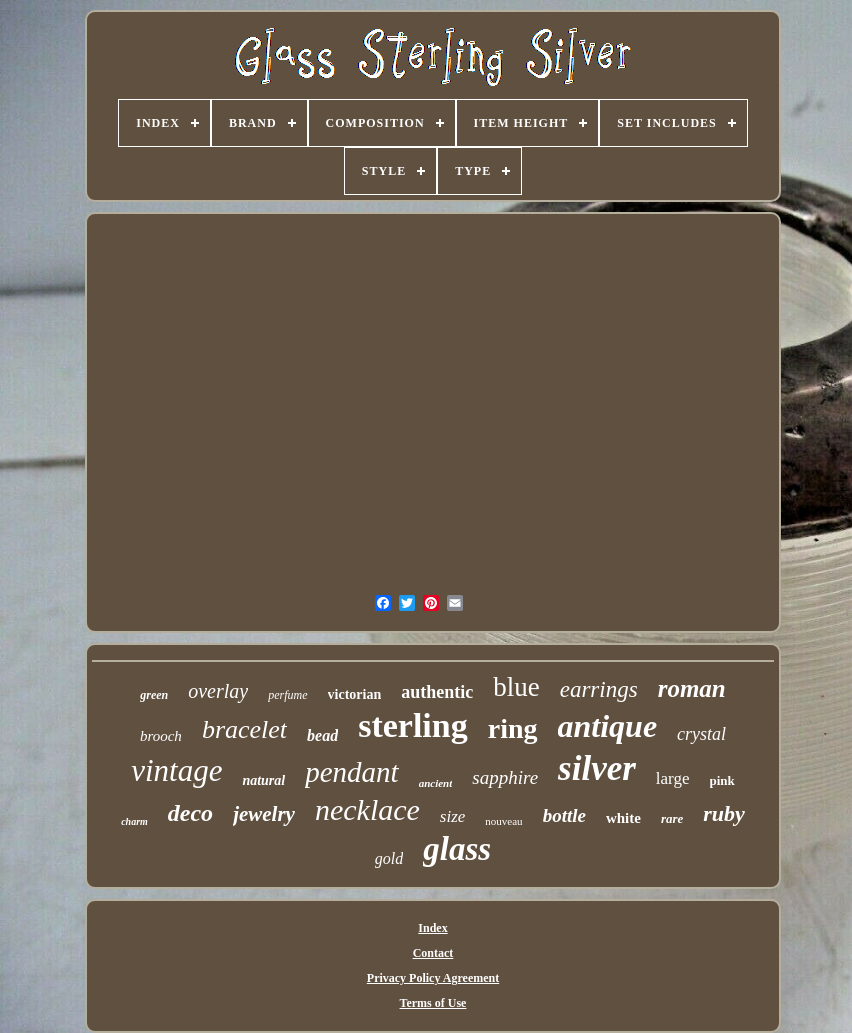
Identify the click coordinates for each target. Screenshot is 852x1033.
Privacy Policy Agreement (433, 978)
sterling (413, 725)
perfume (287, 695)
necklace (367, 809)
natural (263, 780)
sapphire (505, 777)
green (154, 695)
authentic (437, 692)
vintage (176, 770)
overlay (218, 691)
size (453, 816)
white (623, 818)
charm (134, 821)
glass (457, 849)
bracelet (244, 729)
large (673, 778)
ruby (724, 813)
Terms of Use (433, 1003)
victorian (355, 694)
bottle (564, 815)
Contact (433, 953)
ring (513, 728)
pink (722, 780)
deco (190, 813)
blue (516, 687)
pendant (351, 772)
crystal (701, 734)
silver (597, 768)
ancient (436, 783)
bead (322, 735)
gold (389, 858)
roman (692, 688)
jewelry (264, 814)
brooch (161, 736)
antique (608, 726)
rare (672, 818)
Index (432, 928)
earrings (599, 689)
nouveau (503, 821)
